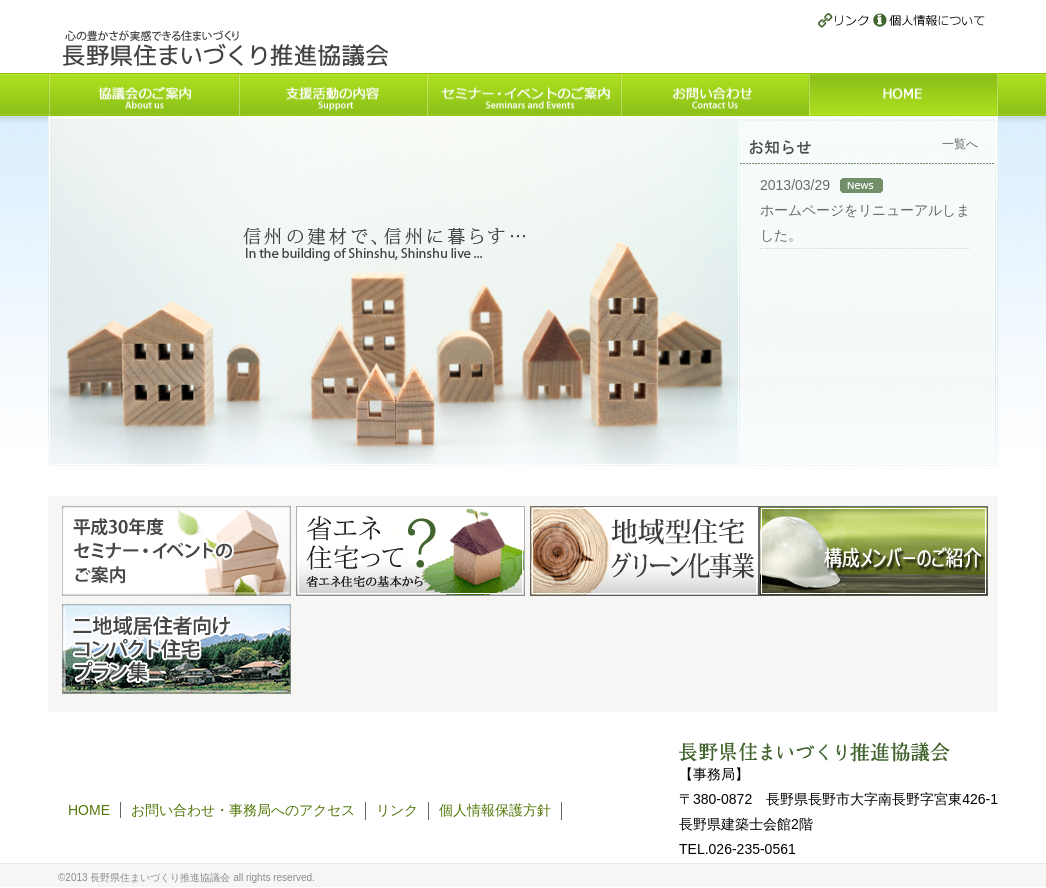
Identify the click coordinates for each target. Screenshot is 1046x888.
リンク (845, 21)
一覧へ (960, 144)
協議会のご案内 (143, 94)
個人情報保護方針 (929, 21)
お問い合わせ (714, 94)
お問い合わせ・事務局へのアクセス (243, 810)
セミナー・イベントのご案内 (523, 94)
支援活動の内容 (332, 94)
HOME (903, 94)
